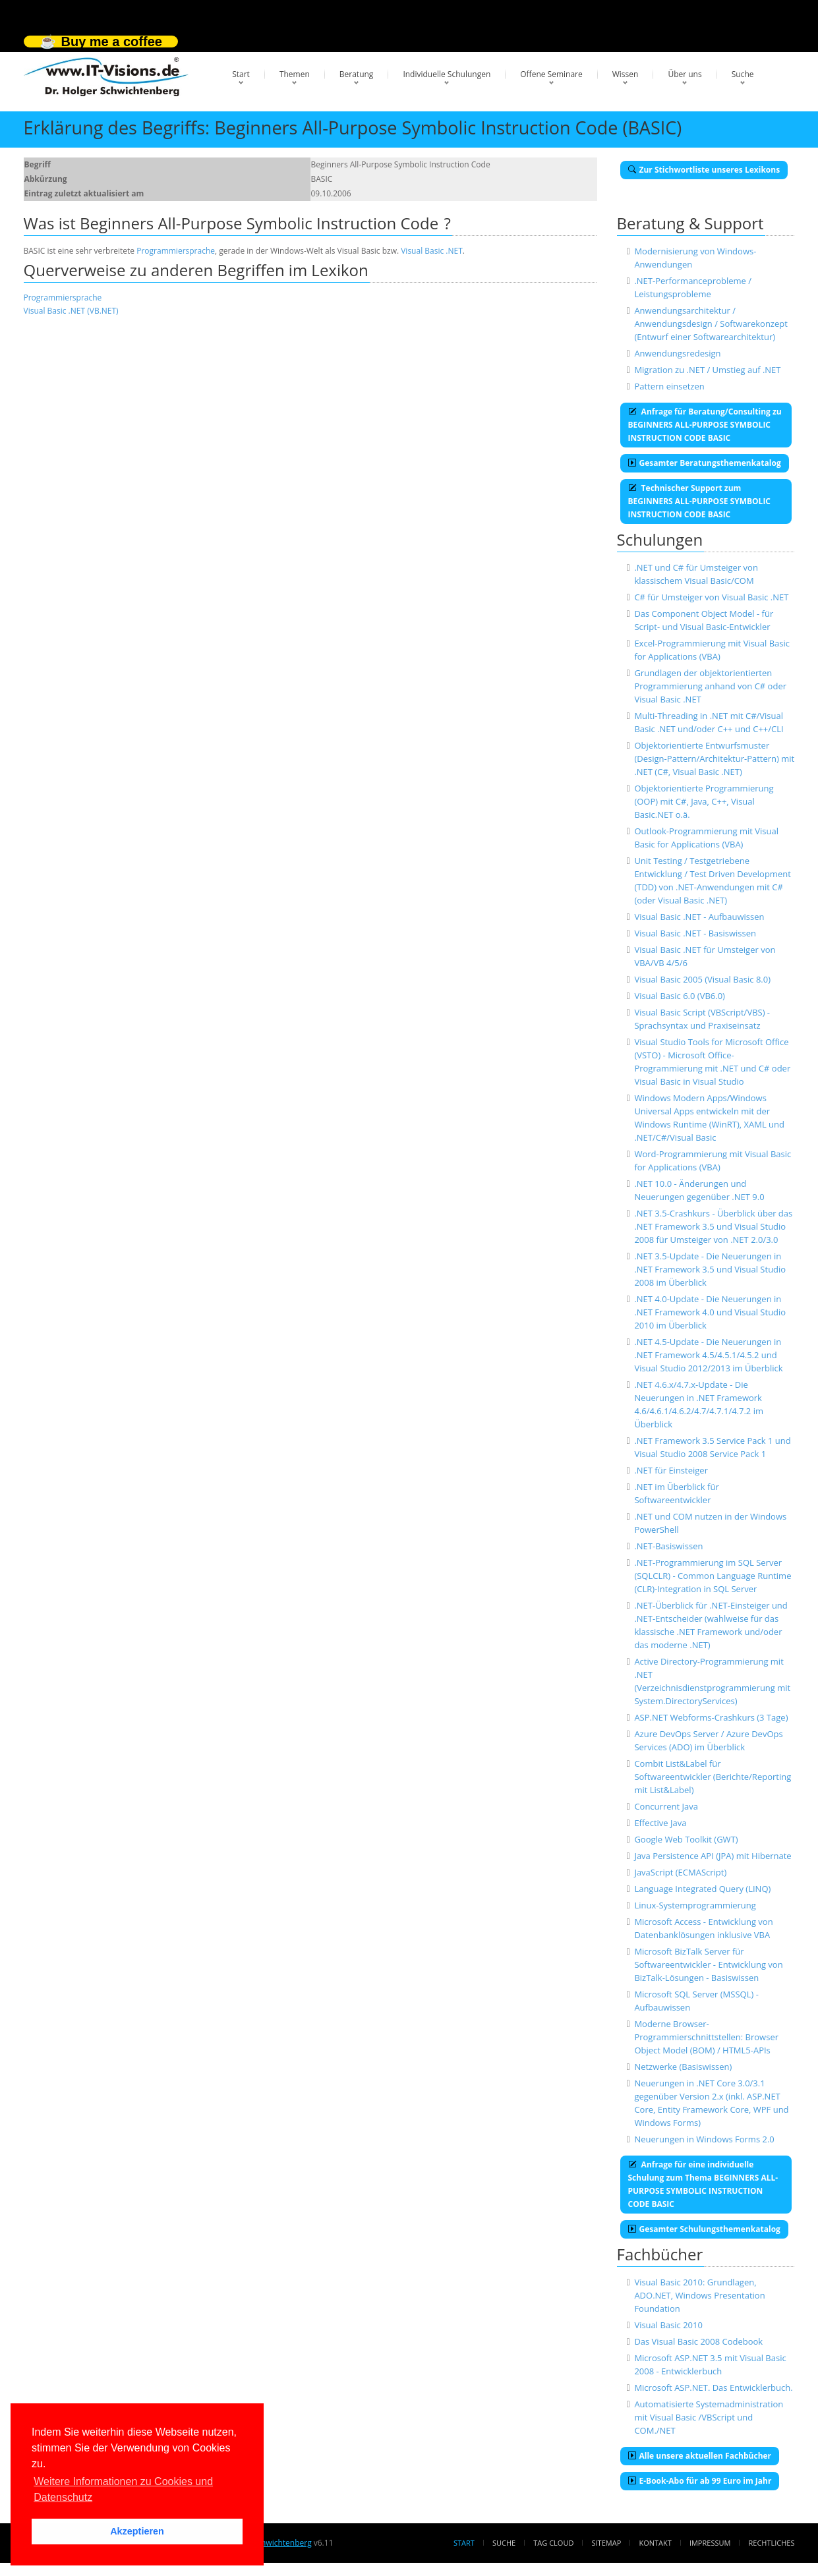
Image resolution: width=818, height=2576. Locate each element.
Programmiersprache (175, 250)
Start (241, 74)
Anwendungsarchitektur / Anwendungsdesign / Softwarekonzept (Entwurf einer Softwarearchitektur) (710, 323)
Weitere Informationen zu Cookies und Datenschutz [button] (123, 2489)
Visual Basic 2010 (668, 2325)
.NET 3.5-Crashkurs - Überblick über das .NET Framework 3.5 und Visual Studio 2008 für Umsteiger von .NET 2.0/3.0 (713, 1226)
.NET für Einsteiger (671, 1470)
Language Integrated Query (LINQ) (702, 1889)
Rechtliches (772, 2543)
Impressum (709, 2543)
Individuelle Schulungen (446, 74)
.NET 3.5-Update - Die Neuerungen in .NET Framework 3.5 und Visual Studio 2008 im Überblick (710, 1269)
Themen (294, 74)
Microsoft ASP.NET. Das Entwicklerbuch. (713, 2387)
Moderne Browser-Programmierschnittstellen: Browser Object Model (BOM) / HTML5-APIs (706, 2037)
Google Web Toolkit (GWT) (686, 1839)
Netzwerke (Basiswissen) (683, 2067)
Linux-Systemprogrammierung (694, 1905)
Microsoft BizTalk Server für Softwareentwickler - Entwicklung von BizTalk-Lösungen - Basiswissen (708, 1964)
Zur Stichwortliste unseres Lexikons (704, 169)
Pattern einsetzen (669, 386)
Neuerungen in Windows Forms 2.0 (704, 2139)
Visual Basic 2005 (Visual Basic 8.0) (702, 979)
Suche (743, 74)
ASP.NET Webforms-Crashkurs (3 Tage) (711, 1717)
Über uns (684, 74)
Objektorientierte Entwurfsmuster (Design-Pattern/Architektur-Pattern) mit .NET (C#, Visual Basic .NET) (714, 758)
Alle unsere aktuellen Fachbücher (700, 2455)
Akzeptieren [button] (137, 2531)
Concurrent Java (666, 1806)
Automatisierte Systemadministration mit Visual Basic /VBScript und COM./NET (708, 2417)
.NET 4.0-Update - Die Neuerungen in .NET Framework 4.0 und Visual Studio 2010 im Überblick (710, 1312)
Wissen (625, 74)
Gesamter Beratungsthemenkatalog (704, 463)
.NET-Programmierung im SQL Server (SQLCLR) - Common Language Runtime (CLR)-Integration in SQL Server (712, 1576)
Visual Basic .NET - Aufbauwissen (699, 917)
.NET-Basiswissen (668, 1546)
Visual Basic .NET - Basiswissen (695, 933)
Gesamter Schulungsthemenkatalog (704, 2229)
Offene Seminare (551, 74)
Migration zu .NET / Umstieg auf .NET (707, 370)
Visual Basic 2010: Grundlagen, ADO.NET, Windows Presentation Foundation (699, 2295)
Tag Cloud (553, 2543)
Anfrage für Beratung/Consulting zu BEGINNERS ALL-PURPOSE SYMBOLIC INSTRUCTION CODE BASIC (705, 425)
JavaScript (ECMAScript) (680, 1872)
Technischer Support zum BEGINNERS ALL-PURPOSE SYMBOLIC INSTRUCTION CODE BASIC (699, 501)
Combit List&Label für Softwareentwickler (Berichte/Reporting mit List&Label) (712, 1777)
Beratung (356, 74)
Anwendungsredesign (677, 353)
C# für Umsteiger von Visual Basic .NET (711, 597)
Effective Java (660, 1823)
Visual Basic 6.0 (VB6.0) (679, 996)
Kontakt (655, 2543)
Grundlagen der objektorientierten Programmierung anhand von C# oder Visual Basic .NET (710, 686)
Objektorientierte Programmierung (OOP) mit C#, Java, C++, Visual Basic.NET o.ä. (703, 801)
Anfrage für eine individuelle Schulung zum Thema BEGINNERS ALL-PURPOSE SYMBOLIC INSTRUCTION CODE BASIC (703, 2184)
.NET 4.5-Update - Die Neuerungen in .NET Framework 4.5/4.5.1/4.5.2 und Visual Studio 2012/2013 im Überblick (708, 1355)
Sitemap (607, 2543)
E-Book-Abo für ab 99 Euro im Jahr (700, 2480)
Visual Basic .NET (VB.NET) (71, 310)
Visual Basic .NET (432, 250)
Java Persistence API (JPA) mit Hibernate (712, 1856)
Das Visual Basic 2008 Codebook (698, 2341)
